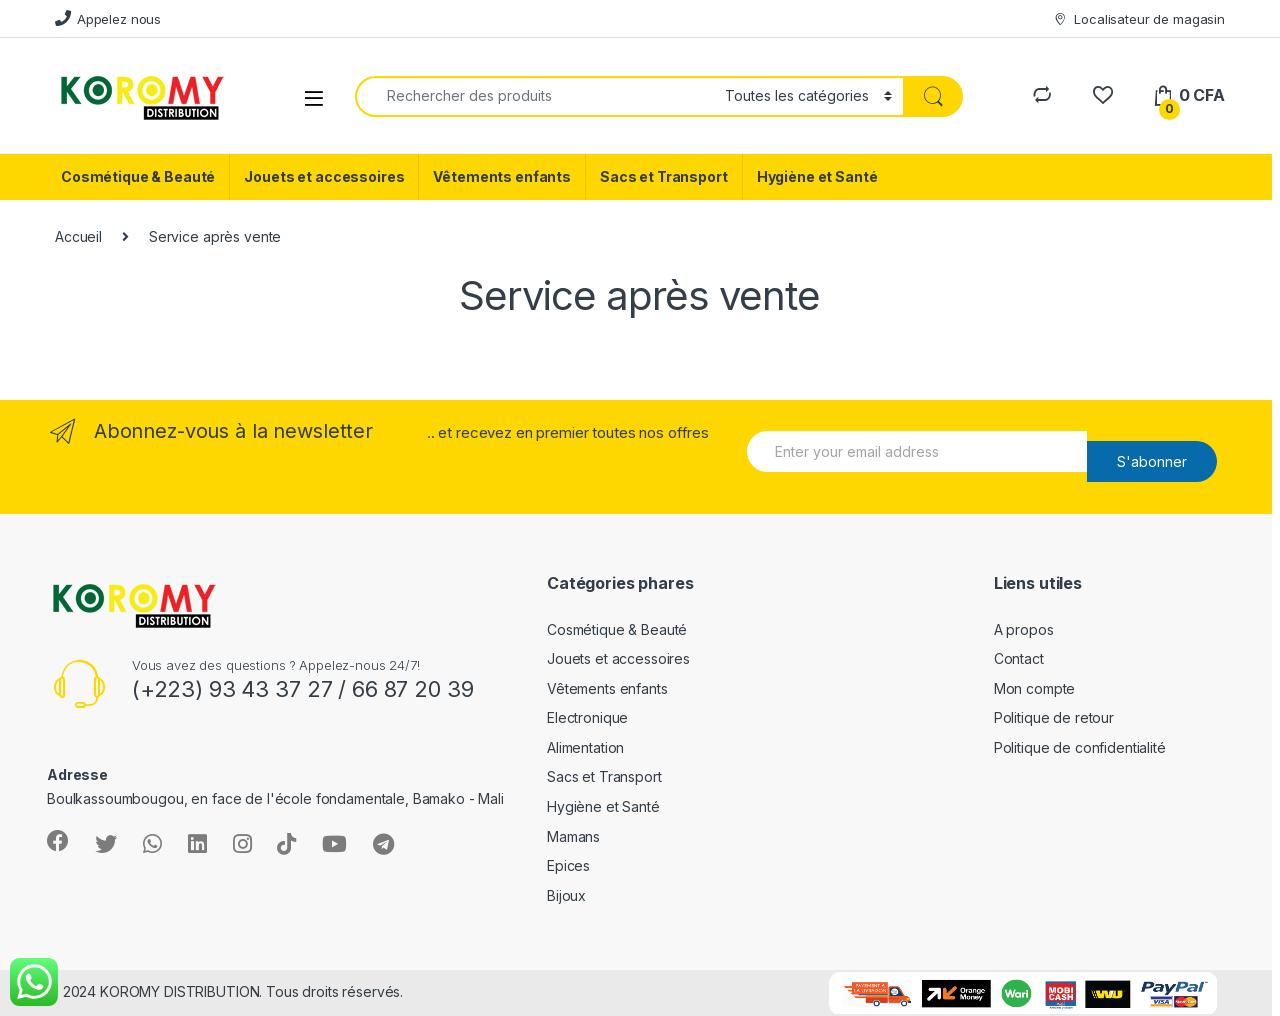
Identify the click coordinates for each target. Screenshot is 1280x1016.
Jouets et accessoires (324, 176)
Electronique (587, 717)
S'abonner (1152, 461)
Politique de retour (1054, 717)
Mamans (573, 836)
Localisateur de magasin (1138, 19)
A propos (1024, 629)
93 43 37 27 (270, 689)
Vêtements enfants (502, 176)
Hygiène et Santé (817, 176)
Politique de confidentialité (1080, 747)
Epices (568, 865)
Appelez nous (108, 18)
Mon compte (1035, 688)
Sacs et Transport (664, 176)
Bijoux (566, 895)
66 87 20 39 (412, 689)
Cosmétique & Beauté (138, 176)
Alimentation (585, 747)
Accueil (78, 236)
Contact (1019, 658)
